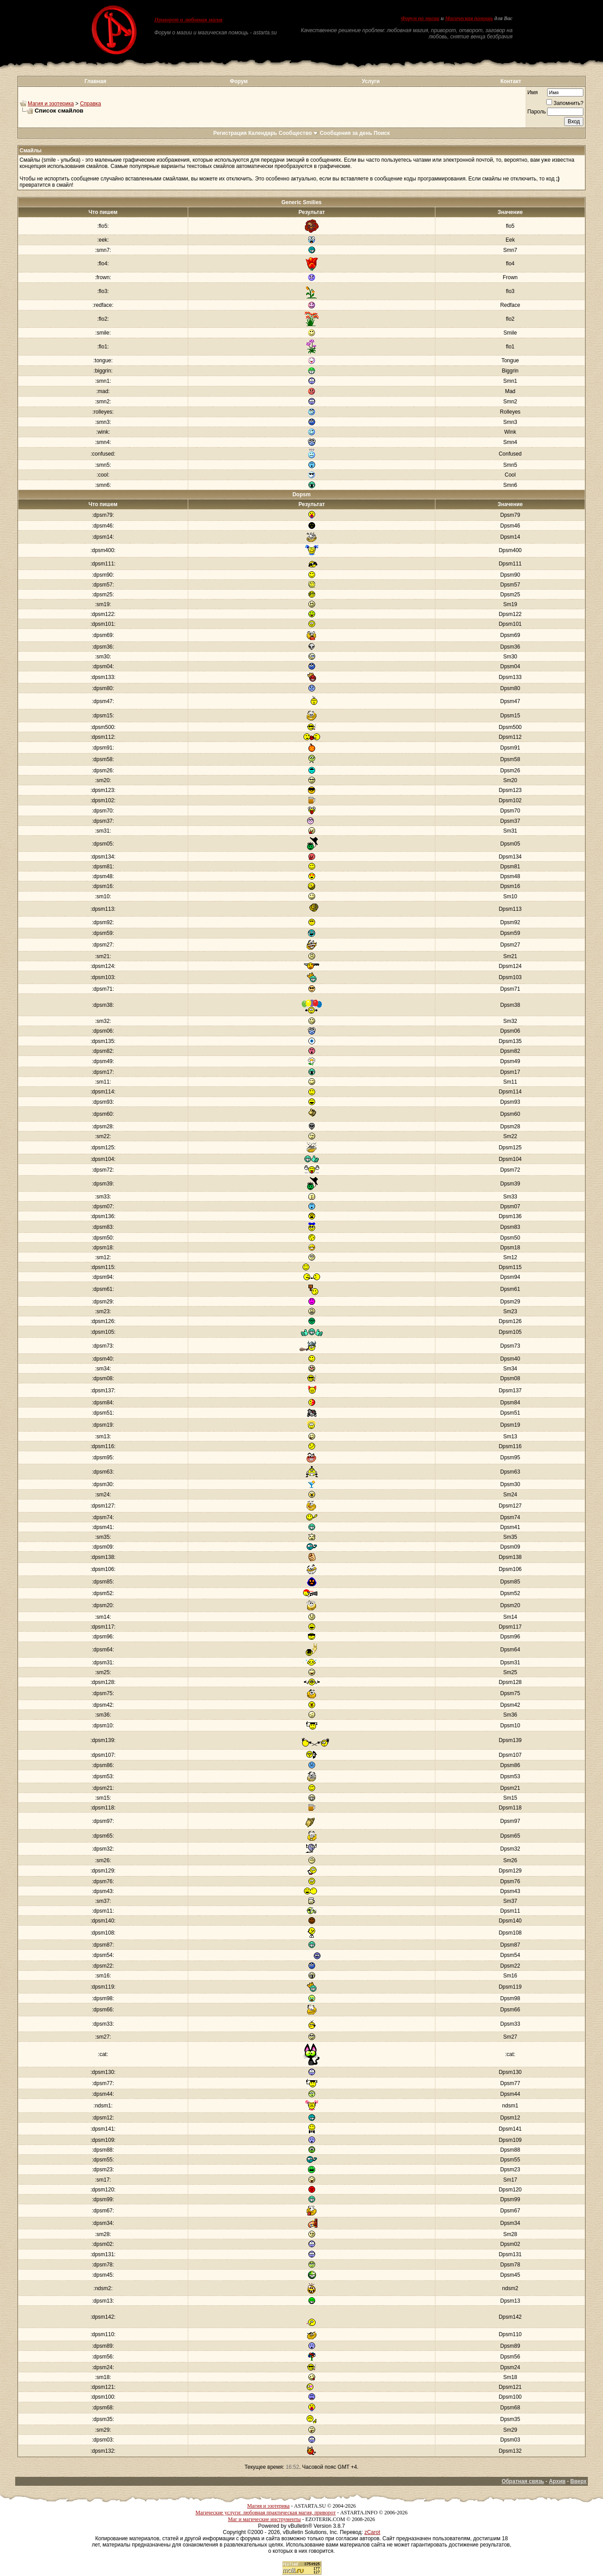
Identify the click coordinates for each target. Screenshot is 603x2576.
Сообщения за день (346, 133)
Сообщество (298, 133)
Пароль (536, 112)
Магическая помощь (469, 18)
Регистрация (230, 133)
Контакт (510, 81)
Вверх (578, 2481)
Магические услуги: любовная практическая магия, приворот (265, 2512)
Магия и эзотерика (51, 104)
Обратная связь (523, 2481)
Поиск (382, 133)
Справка (90, 104)
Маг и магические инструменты (264, 2519)
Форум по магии (420, 18)
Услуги (371, 81)
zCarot (372, 2532)
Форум (239, 81)
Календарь (262, 133)
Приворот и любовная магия (188, 20)
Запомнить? (564, 103)
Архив (557, 2481)
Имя (532, 92)
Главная (95, 81)
